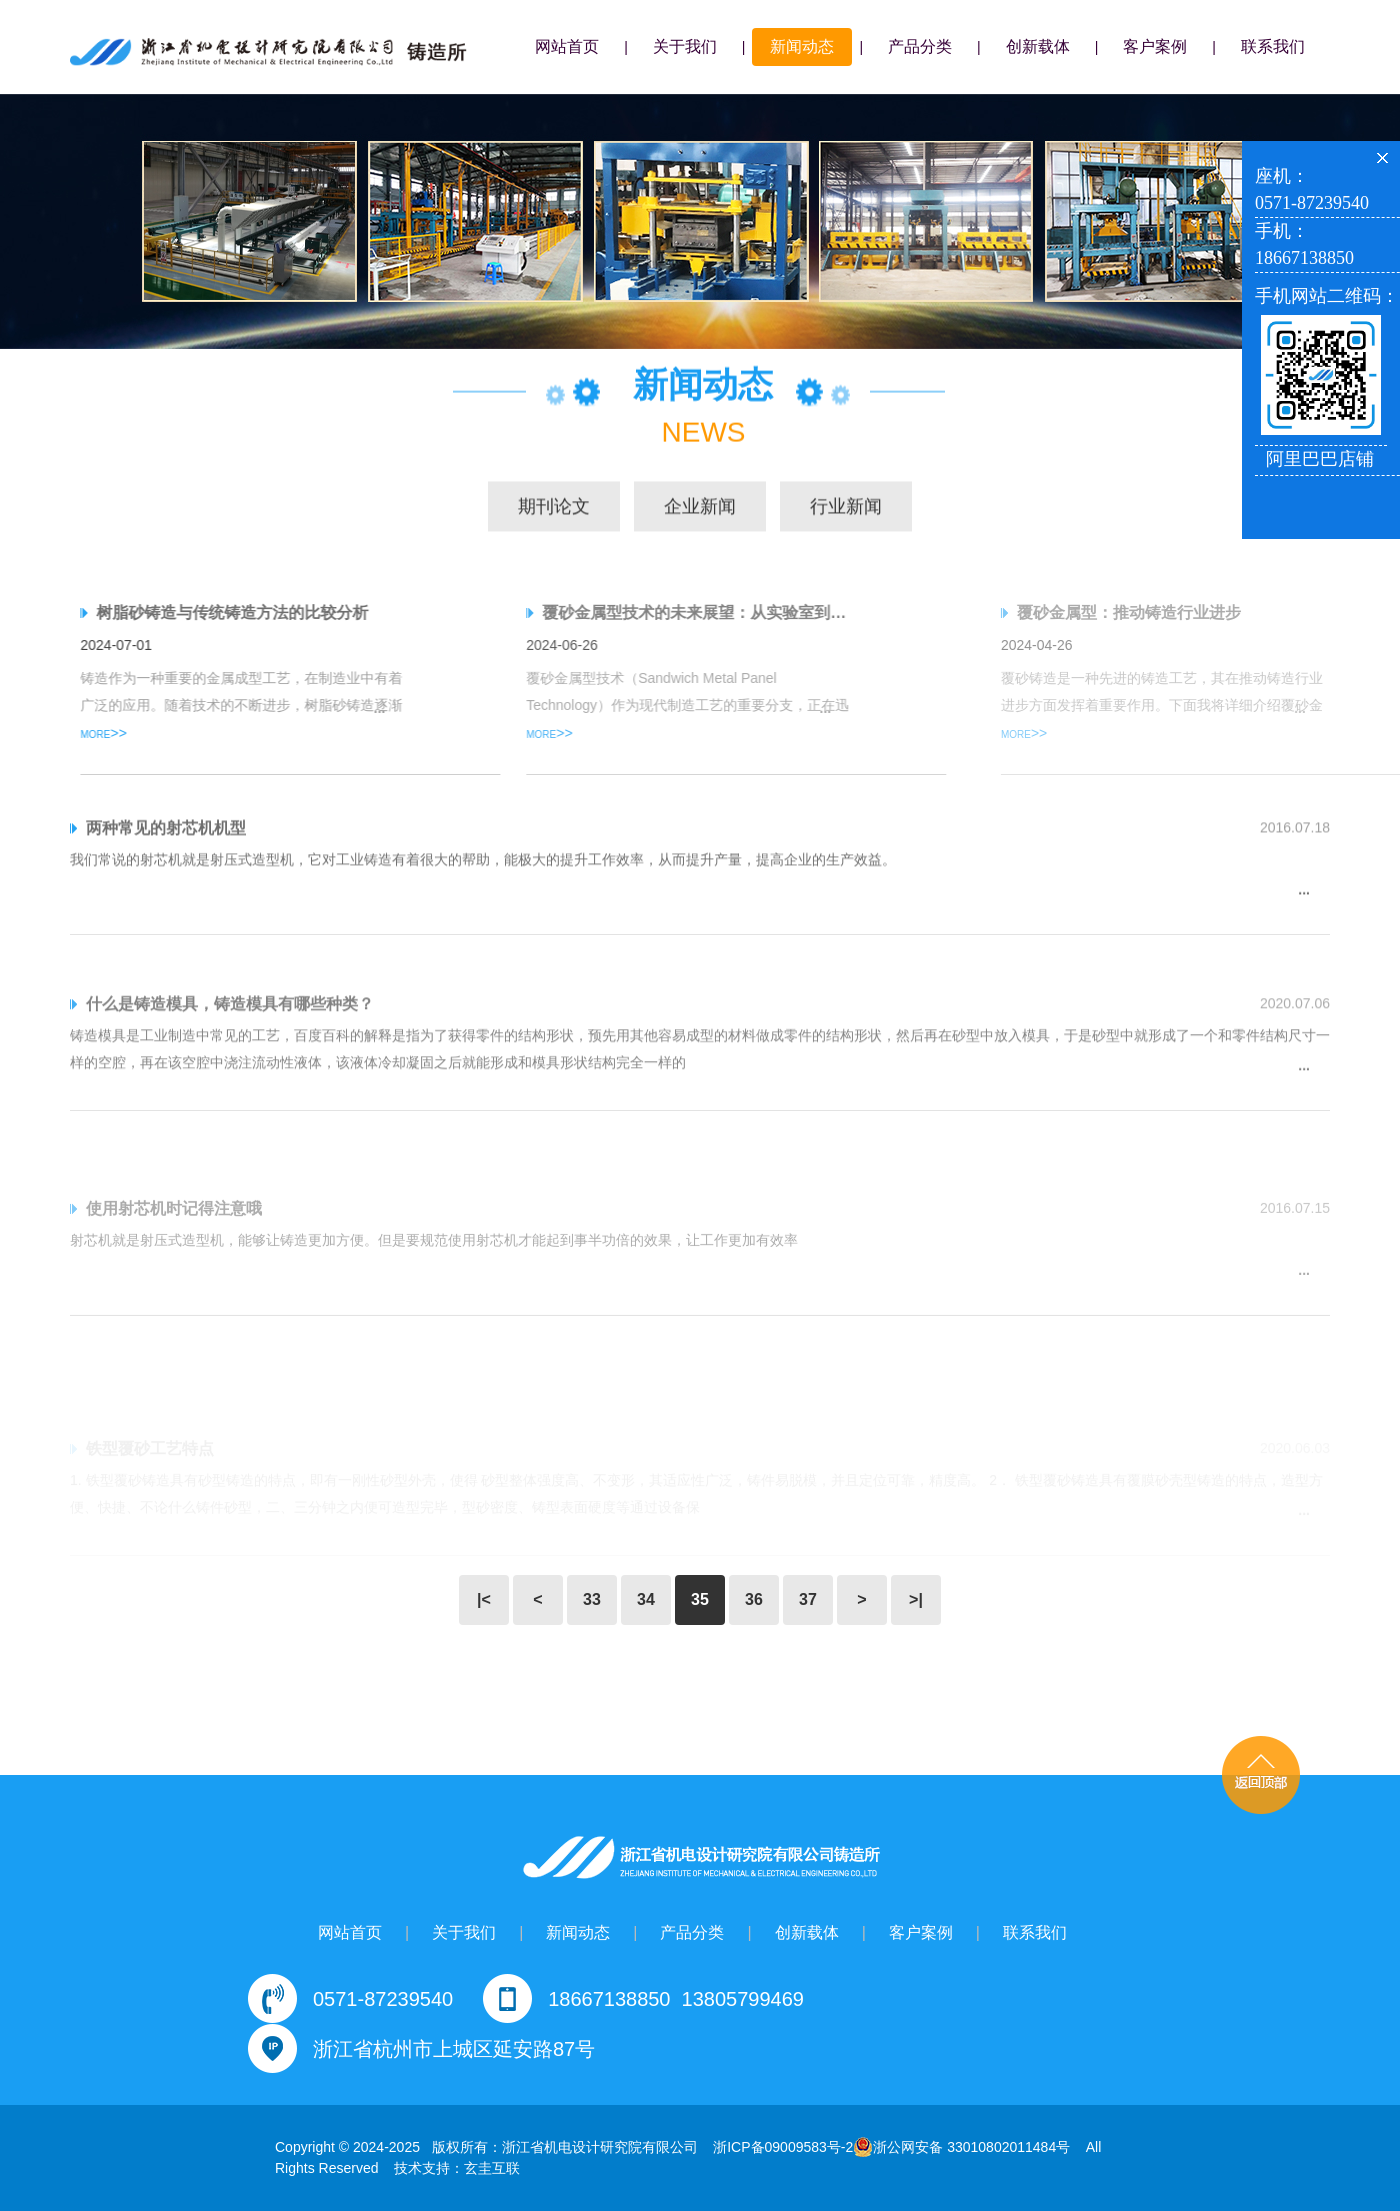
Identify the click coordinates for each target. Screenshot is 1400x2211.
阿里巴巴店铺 (1320, 459)
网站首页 (567, 46)
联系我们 (1273, 46)
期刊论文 (554, 508)
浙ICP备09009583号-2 (783, 2147)
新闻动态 (802, 46)
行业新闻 (846, 508)
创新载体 (1038, 46)
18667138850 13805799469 (676, 1999)
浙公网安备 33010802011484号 (961, 2147)
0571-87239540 (383, 1999)
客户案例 (1155, 46)
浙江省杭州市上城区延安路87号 (454, 2049)
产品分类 (920, 46)
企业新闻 (700, 508)
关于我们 (685, 46)
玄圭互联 (492, 2168)
